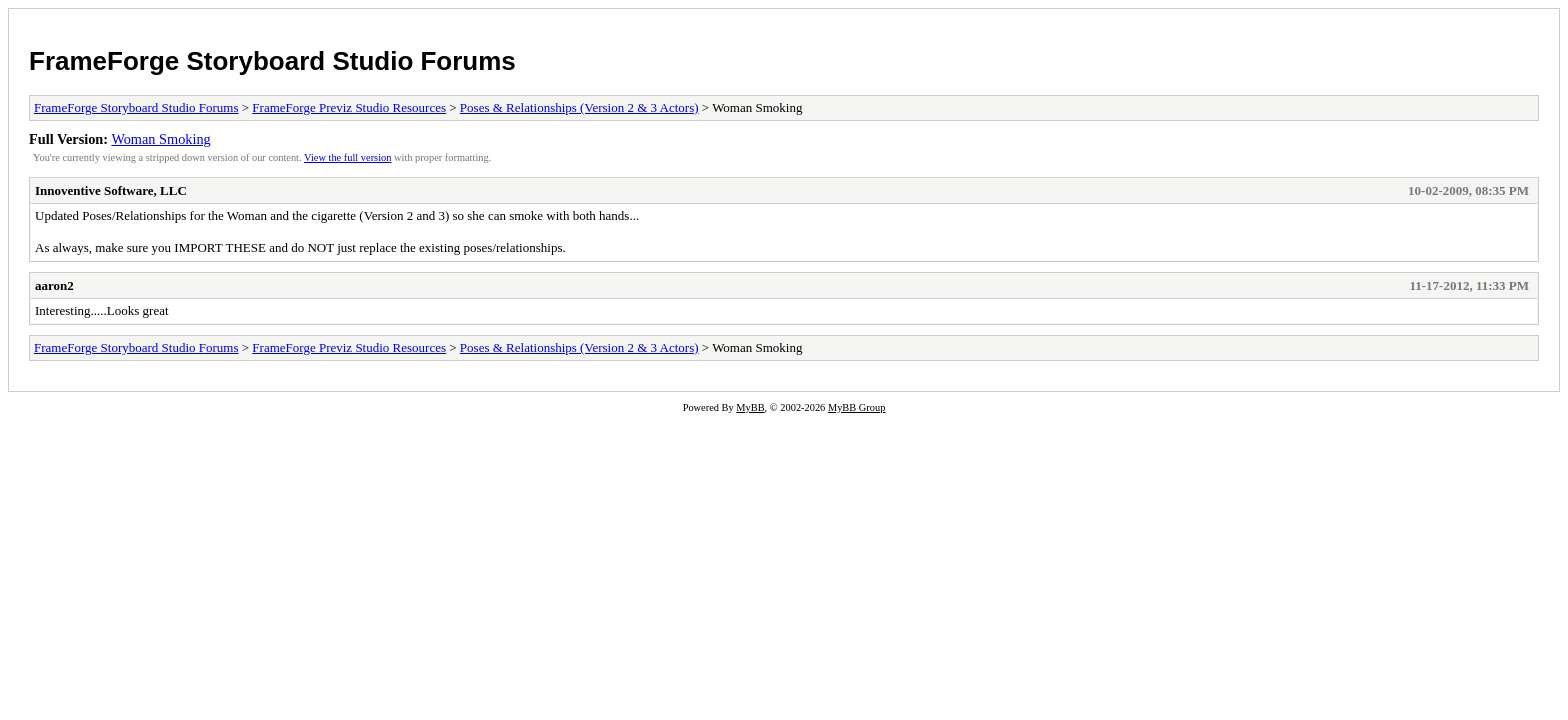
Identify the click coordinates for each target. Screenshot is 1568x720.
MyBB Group (856, 407)
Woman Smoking (160, 139)
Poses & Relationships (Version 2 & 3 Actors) (579, 107)
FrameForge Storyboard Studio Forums (272, 61)
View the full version (347, 157)
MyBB (750, 407)
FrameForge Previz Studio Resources (349, 107)
